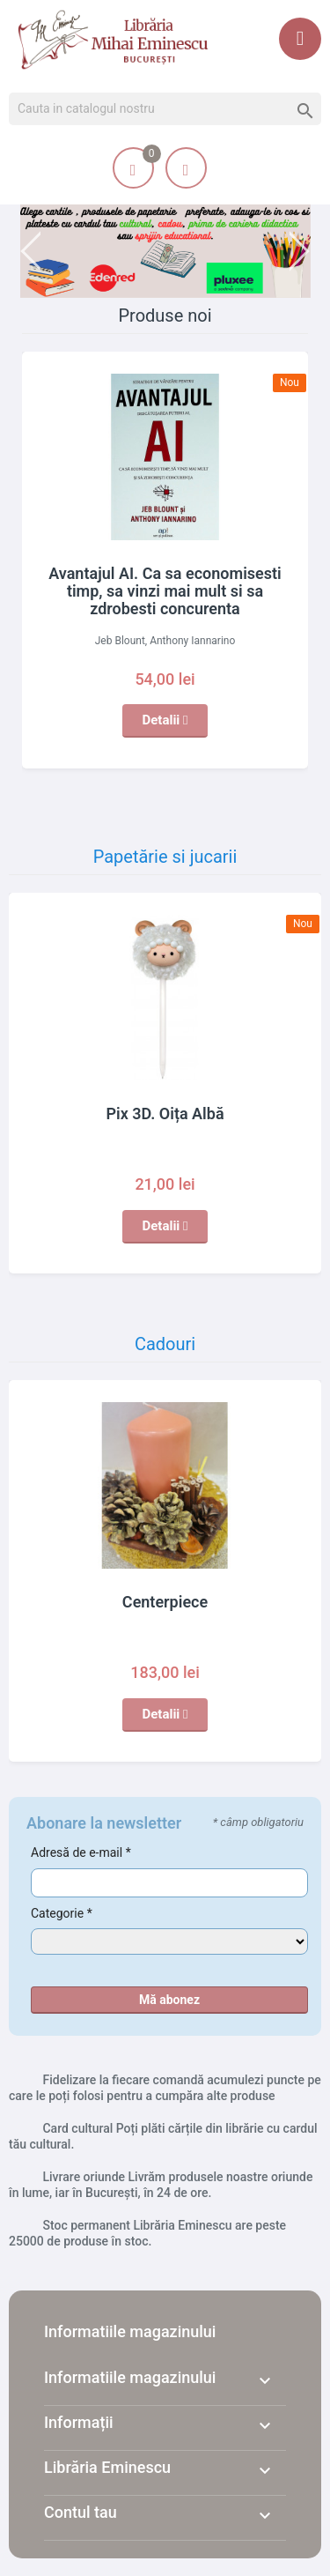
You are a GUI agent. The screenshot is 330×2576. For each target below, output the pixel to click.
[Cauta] (165, 109)
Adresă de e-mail (81, 1852)
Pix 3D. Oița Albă (165, 1113)
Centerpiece (165, 1601)
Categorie (61, 1913)
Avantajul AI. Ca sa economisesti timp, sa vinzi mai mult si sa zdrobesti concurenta (165, 591)
